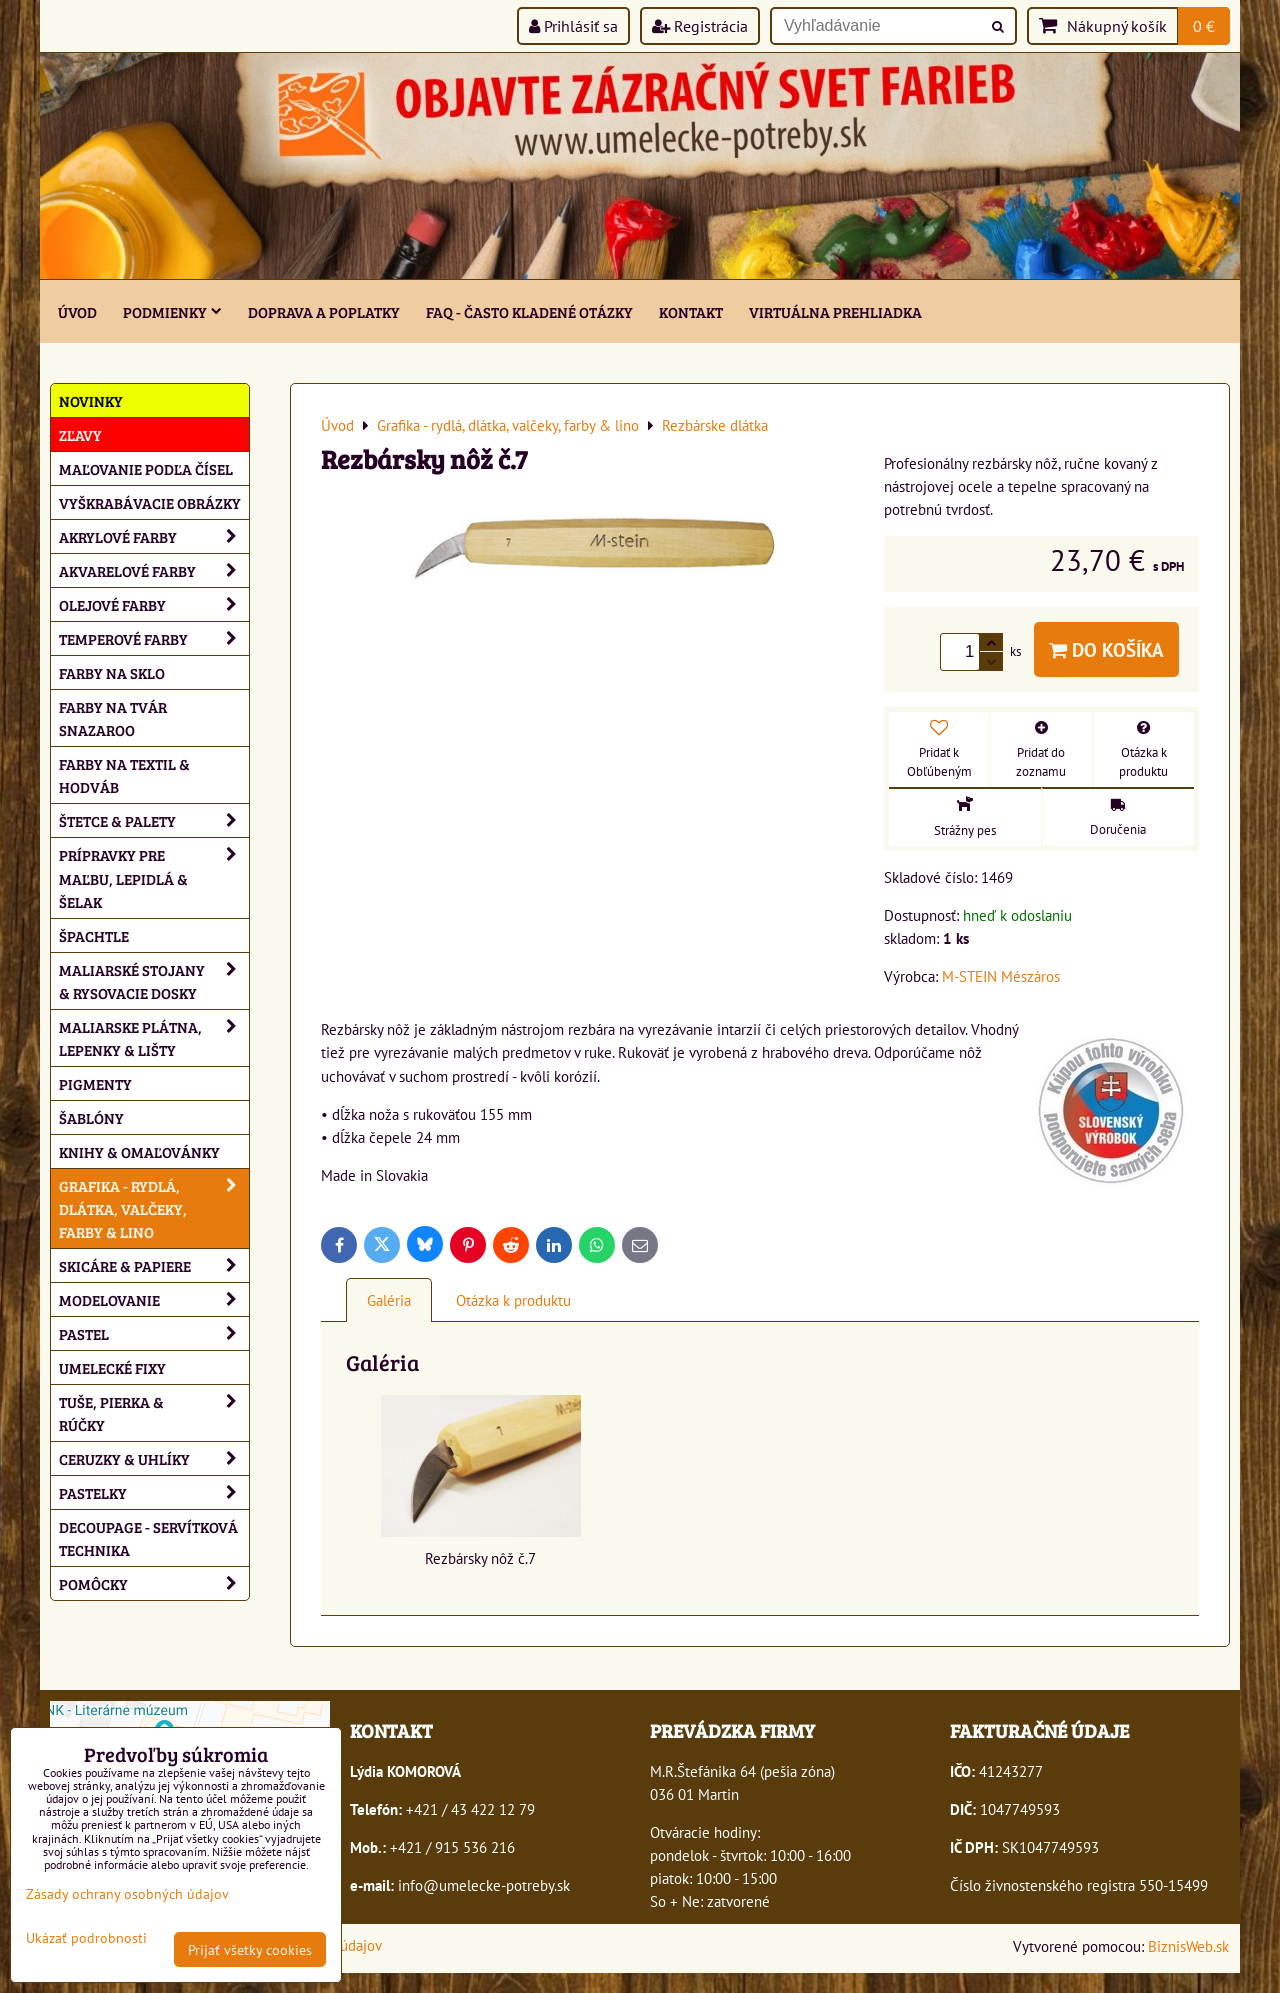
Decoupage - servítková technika (148, 1538)
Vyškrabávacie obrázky (150, 502)
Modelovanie (154, 1299)
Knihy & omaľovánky (139, 1151)
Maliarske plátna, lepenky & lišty (154, 1038)
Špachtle (94, 935)
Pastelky (154, 1492)
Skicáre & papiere (154, 1265)
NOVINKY (91, 400)
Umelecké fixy (112, 1367)
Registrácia (700, 26)
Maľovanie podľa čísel (146, 468)
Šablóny (91, 1117)
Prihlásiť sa (573, 26)
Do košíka (1106, 649)
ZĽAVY (80, 434)
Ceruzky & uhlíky (154, 1458)
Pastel (154, 1333)
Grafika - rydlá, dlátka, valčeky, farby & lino (154, 1208)
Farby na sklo (112, 672)
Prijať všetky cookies (250, 1949)
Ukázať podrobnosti (86, 1938)
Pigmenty (95, 1083)
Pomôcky (154, 1583)
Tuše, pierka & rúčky (154, 1413)
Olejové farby (154, 604)
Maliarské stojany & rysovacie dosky (154, 981)
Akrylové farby (154, 536)
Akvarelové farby (154, 570)
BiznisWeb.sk (1188, 1946)
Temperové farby (154, 638)
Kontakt (691, 311)
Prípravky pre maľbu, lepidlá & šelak (154, 877)
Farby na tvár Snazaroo (113, 718)
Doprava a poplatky (324, 311)
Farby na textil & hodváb (124, 775)
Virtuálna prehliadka (835, 311)
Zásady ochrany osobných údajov (127, 1893)
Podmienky (172, 311)
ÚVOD (77, 311)
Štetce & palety (154, 820)
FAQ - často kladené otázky (529, 311)
